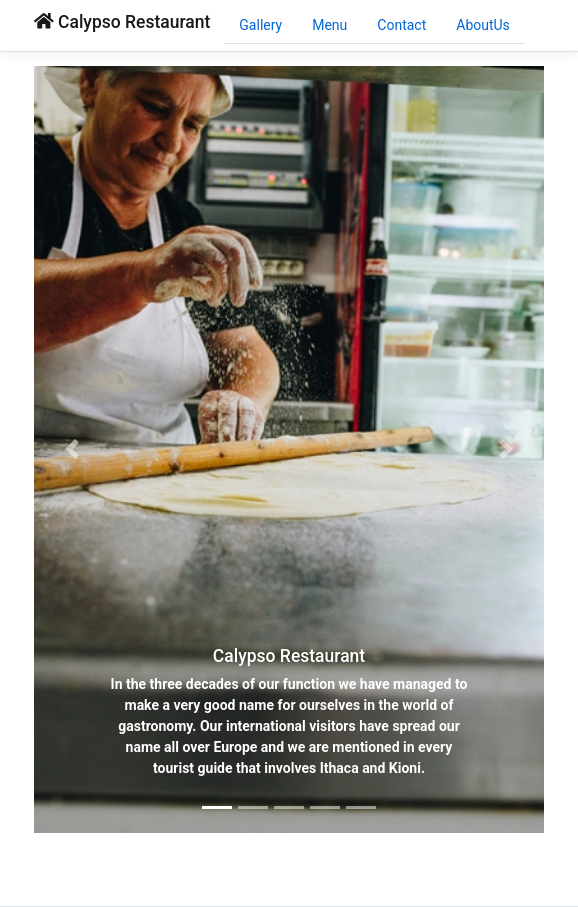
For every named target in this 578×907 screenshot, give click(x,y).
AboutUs (483, 25)
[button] (72, 449)
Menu (329, 25)
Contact (401, 25)
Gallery (260, 25)
